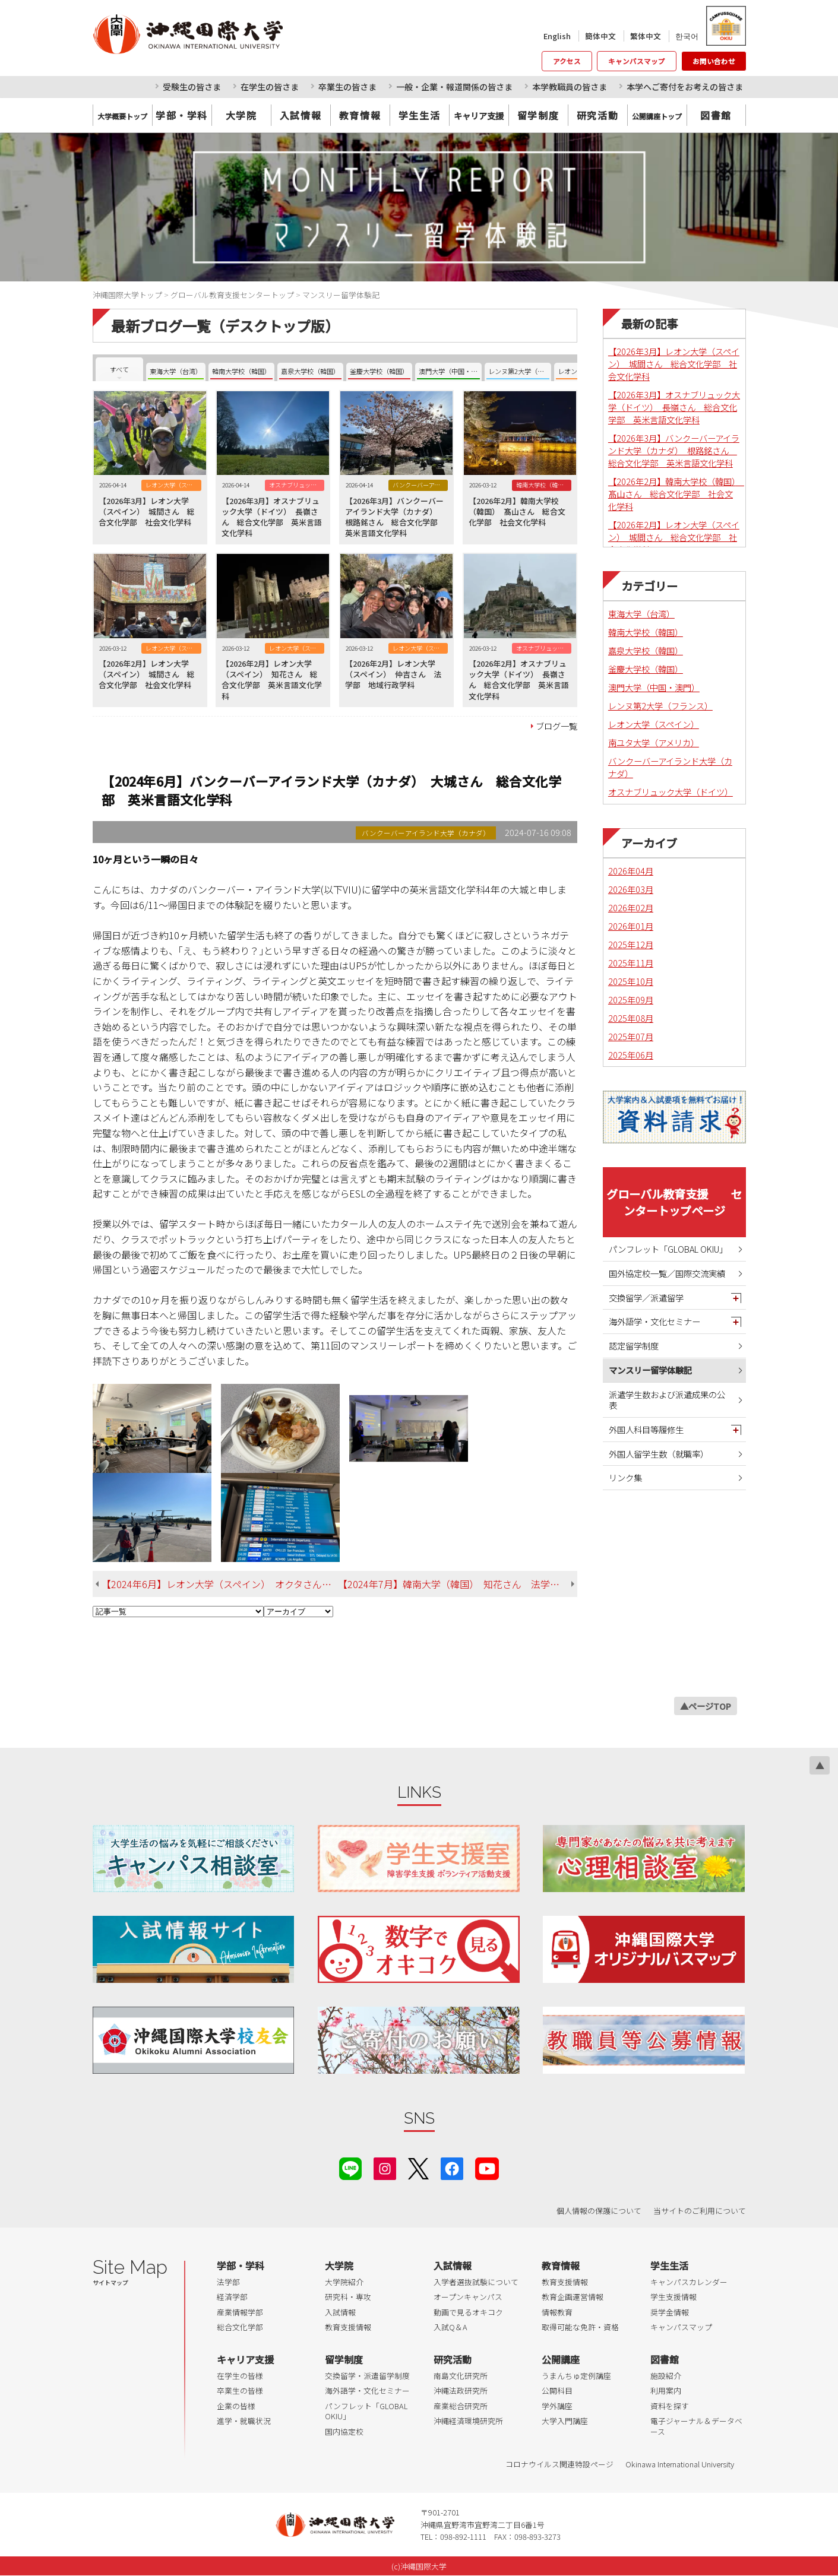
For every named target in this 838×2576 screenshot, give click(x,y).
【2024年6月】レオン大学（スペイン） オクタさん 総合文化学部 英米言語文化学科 (220, 1584)
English (557, 36)
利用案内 (665, 2390)
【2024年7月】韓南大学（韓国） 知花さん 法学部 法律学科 (457, 1584)
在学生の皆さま (270, 87)
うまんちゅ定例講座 (576, 2375)
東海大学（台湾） (641, 613)
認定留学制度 (634, 1345)
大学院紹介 (344, 2281)
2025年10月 (630, 981)
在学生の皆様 (240, 2375)
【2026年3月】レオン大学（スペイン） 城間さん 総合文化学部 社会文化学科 (673, 363)
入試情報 (300, 115)
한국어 (686, 36)
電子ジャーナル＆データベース (696, 2426)
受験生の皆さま (192, 87)
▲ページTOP (705, 1706)
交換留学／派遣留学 (646, 1297)
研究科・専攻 (348, 2296)
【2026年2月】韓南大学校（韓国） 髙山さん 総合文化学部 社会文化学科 (676, 493)
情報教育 (557, 2312)
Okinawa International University (679, 2464)
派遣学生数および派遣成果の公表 (667, 1400)
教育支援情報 (348, 2327)
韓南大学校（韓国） (645, 632)
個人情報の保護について (598, 2210)
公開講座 (561, 2359)
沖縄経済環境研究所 (468, 2420)
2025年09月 (630, 999)
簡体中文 (600, 36)
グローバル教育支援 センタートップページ (674, 1202)
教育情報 (360, 115)
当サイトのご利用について (699, 2210)
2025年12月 (630, 944)
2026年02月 (630, 907)
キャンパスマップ (636, 61)
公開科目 (557, 2390)
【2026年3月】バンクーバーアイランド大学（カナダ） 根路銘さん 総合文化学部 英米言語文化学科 (673, 450)
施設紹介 (665, 2375)
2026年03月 (630, 889)
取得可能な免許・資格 (580, 2327)
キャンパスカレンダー (689, 2281)
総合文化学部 (240, 2327)
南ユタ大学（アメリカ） (653, 742)
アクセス (567, 61)
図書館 (716, 115)
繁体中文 (645, 36)
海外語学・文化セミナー (654, 1321)
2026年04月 (630, 870)
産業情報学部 (240, 2312)
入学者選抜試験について (476, 2281)
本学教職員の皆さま (569, 87)
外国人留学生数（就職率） (659, 1453)
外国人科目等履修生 (646, 1429)
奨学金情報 (669, 2312)
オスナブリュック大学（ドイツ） (670, 791)
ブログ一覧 (556, 726)
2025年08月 (630, 1018)
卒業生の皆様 (240, 2390)
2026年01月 (630, 926)
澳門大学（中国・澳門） (654, 687)
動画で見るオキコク (468, 2312)
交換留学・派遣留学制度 (367, 2375)
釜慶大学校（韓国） (645, 669)
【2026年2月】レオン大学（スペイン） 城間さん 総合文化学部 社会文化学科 (673, 537)
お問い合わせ (713, 61)
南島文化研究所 (461, 2375)
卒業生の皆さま (347, 87)
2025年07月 (630, 1036)
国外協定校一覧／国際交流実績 (667, 1273)
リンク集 (625, 1477)
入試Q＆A (450, 2327)
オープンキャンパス (468, 2296)
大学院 (241, 115)
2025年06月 (630, 1054)
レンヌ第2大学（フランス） (660, 705)
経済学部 (232, 2296)
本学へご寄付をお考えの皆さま (685, 87)
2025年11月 (630, 962)
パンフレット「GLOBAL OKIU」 (668, 1249)
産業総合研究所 (461, 2406)
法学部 (228, 2281)
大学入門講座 (565, 2420)
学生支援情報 (673, 2296)
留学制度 (538, 115)
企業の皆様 (236, 2406)
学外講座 (557, 2406)
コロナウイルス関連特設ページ (559, 2464)
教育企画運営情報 (572, 2296)
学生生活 (419, 115)
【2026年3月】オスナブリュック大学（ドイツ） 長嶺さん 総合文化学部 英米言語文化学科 (674, 407)
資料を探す (669, 2406)
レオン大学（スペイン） (653, 724)
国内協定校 (344, 2431)
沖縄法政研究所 (461, 2390)
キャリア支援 (245, 2359)
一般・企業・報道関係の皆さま (454, 87)
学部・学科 (182, 115)
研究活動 (597, 115)
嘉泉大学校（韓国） (645, 650)
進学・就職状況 (244, 2420)
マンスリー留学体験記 (650, 1370)
